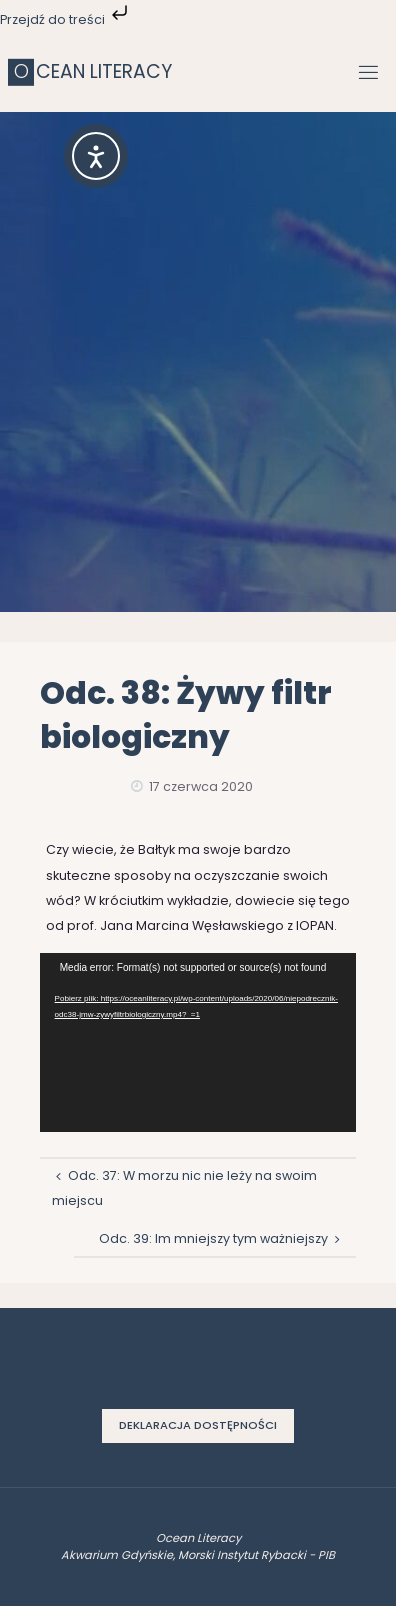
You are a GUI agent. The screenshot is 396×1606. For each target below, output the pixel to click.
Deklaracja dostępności (198, 1425)
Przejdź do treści (66, 19)
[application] (198, 1042)
